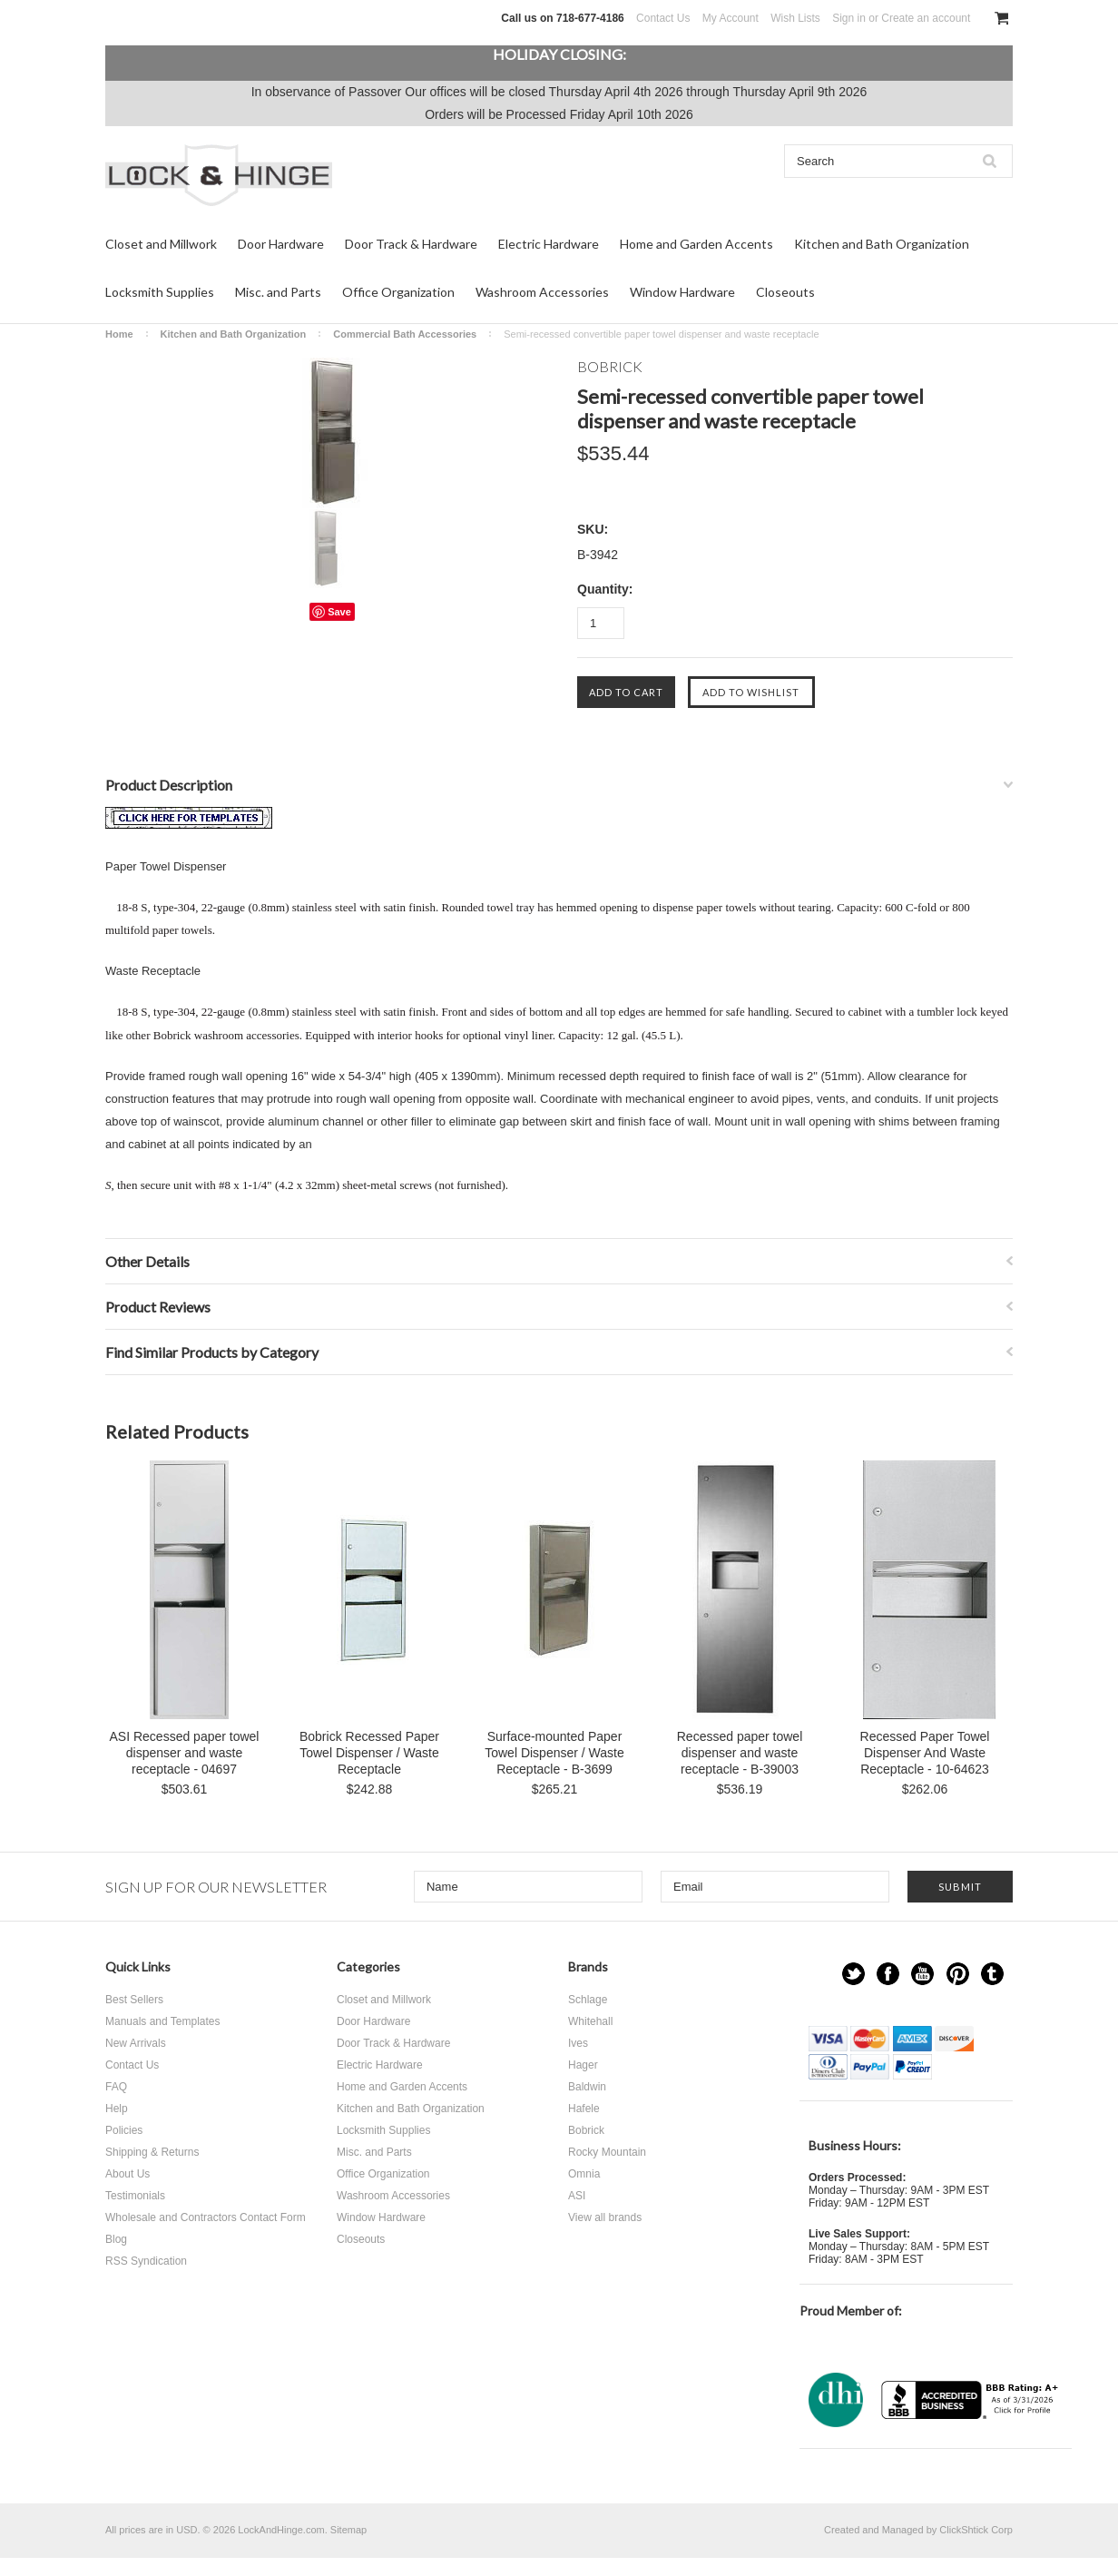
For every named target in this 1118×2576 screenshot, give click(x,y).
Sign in (849, 18)
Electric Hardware (548, 243)
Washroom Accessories (542, 292)
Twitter (853, 1973)
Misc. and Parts (278, 292)
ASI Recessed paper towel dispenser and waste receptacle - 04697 (185, 1752)
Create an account (925, 18)
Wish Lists (795, 18)
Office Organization (398, 292)
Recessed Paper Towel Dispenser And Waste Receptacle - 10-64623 (925, 1752)
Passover (374, 91)
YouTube (922, 1973)
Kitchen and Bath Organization (881, 243)
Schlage (587, 1999)
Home (119, 334)
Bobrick (586, 2130)
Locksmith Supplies (159, 292)
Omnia (584, 2174)
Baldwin (587, 2086)
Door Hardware (281, 243)
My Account (730, 18)
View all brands (605, 2217)
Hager (583, 2065)
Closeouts (785, 292)
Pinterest (957, 1973)
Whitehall (590, 2021)
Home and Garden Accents (696, 243)
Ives (578, 2043)
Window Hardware (682, 292)
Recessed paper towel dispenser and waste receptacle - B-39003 (740, 1752)
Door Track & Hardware (411, 243)
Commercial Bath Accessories (404, 334)
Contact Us (663, 18)
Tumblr (992, 1973)
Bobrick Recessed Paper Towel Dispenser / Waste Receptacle (369, 1752)
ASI (576, 2195)
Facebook (888, 1973)
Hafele (584, 2108)
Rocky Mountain (607, 2152)
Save (339, 611)
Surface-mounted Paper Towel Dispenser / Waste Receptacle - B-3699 (554, 1752)
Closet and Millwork (161, 243)
